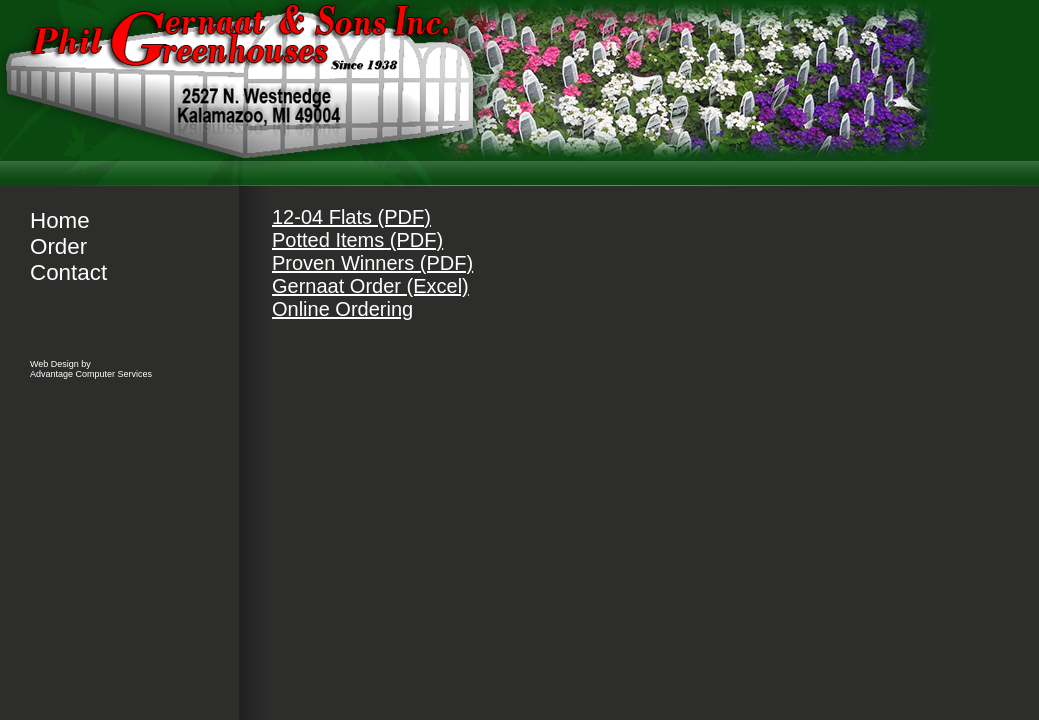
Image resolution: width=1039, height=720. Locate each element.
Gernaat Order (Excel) (370, 286)
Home (60, 220)
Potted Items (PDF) (357, 240)
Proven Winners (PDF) (372, 263)
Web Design (54, 364)
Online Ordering (342, 309)
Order (58, 246)
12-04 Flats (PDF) (351, 217)
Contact (68, 272)
